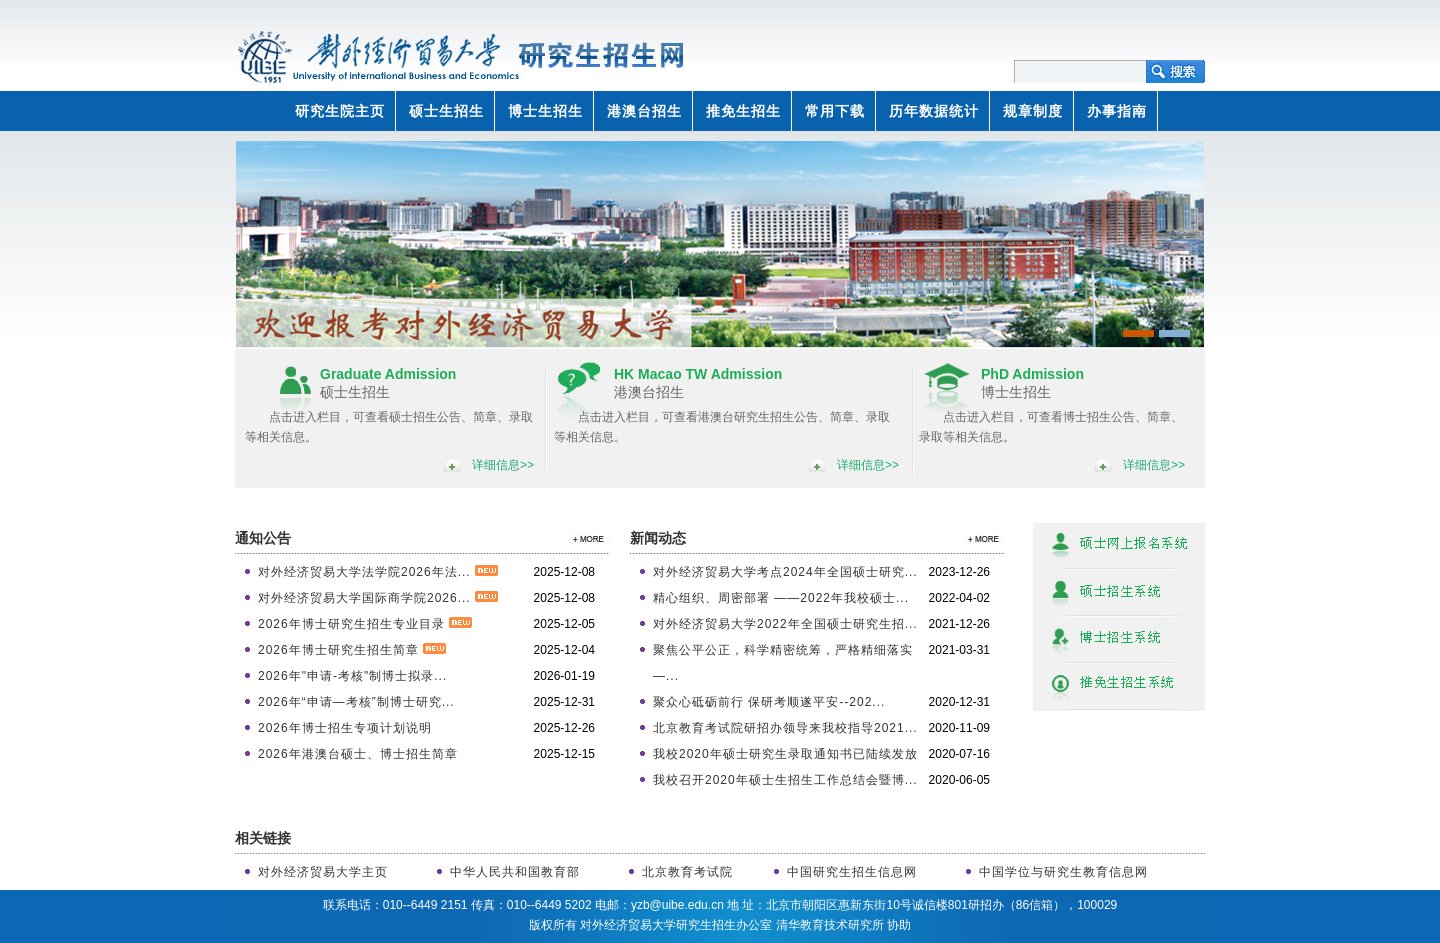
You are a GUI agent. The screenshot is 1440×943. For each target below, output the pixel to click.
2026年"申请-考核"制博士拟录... (352, 676)
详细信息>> (503, 465)
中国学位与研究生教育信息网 (1063, 872)
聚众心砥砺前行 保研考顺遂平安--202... (769, 702)
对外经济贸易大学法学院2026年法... (378, 572)
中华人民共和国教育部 (515, 872)
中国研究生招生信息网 (852, 872)
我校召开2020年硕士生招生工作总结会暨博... (785, 780)
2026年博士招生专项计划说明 (345, 728)
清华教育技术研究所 (830, 925)
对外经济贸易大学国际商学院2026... (378, 598)
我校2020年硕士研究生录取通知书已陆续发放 (785, 754)
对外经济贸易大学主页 (323, 872)
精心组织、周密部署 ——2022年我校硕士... (781, 598)
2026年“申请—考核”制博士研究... (356, 702)
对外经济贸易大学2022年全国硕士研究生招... (785, 624)
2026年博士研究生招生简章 (352, 650)
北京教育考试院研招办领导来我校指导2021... (785, 728)
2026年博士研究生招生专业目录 (365, 624)
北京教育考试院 (687, 872)
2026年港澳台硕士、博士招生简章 (358, 754)
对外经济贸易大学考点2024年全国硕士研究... (785, 572)
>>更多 (585, 538)
